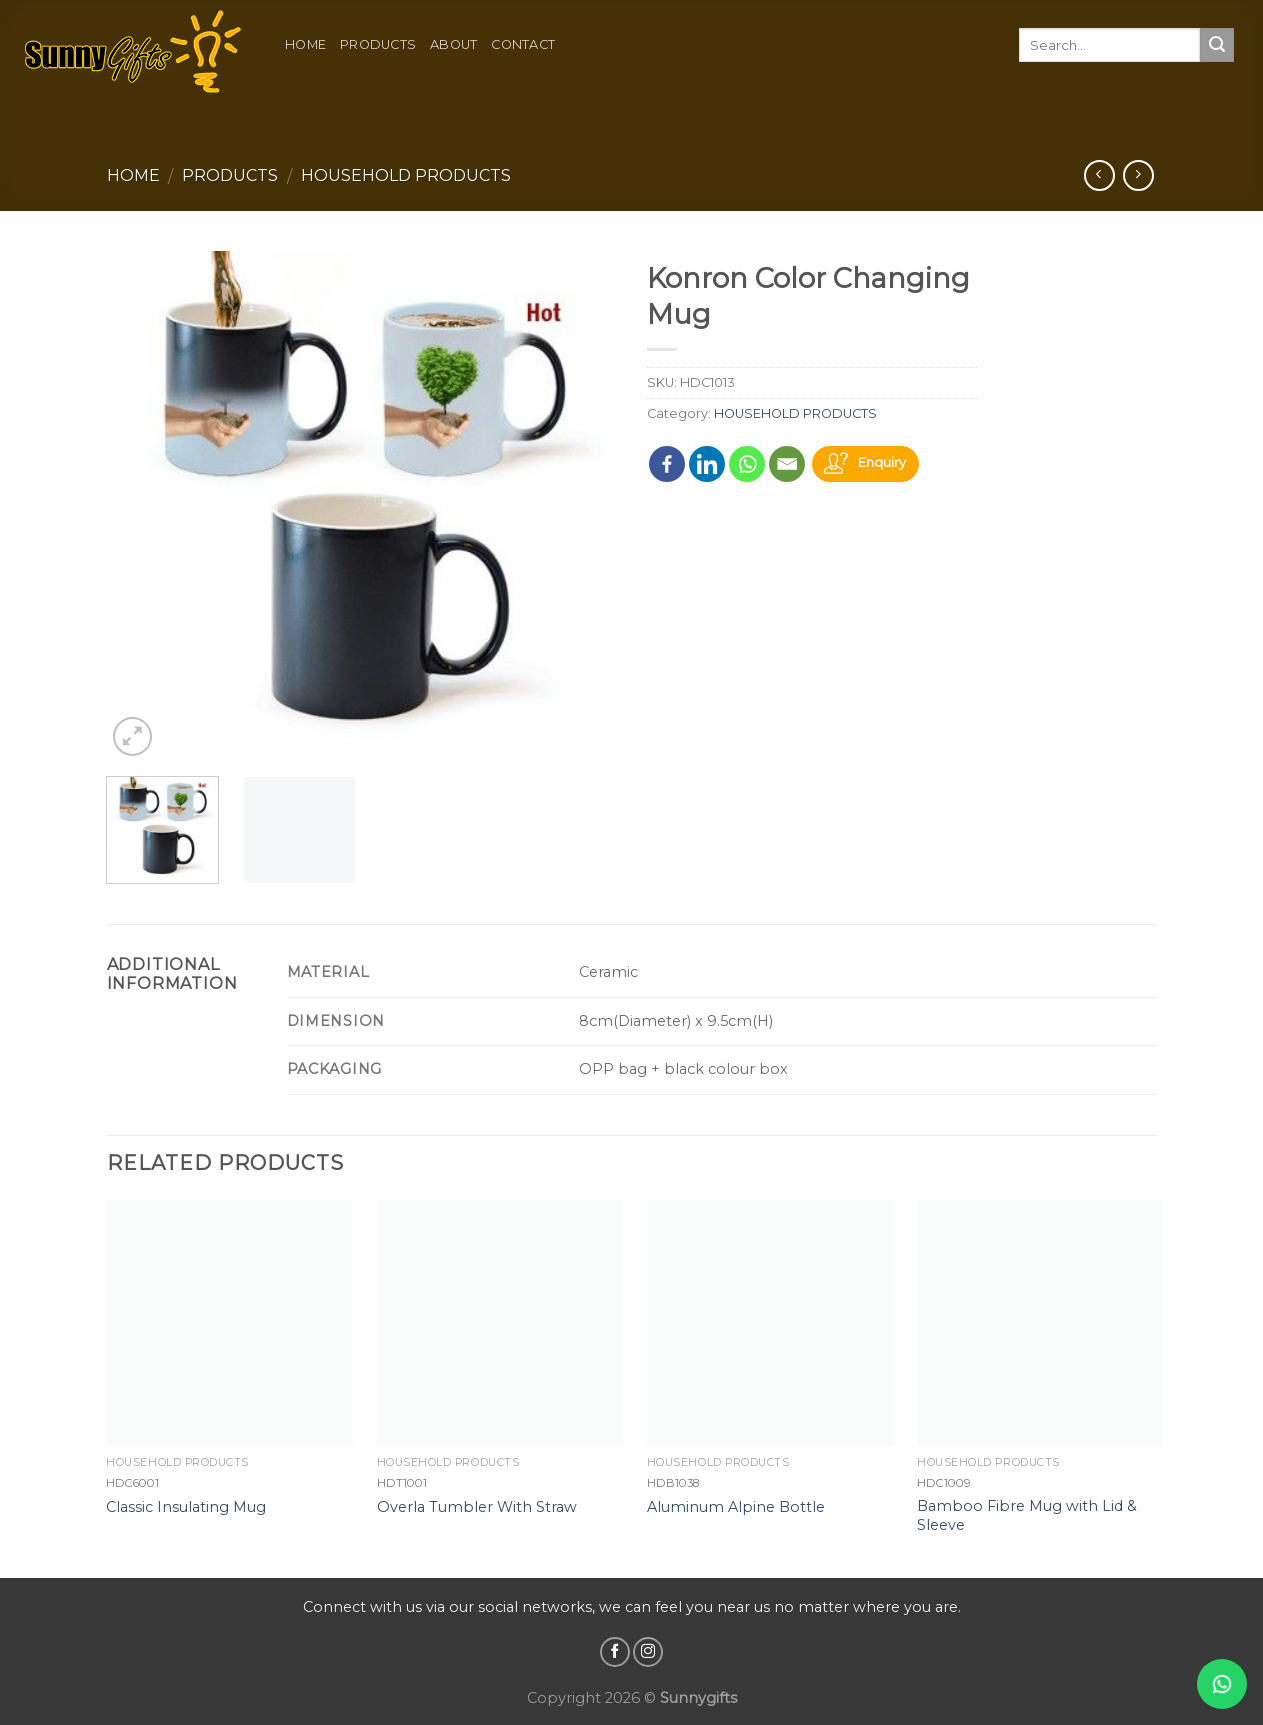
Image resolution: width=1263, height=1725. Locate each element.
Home (305, 44)
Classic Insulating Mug (186, 1507)
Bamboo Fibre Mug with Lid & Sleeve (1027, 1515)
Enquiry (882, 462)
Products (378, 44)
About (453, 44)
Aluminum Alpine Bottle (736, 1507)
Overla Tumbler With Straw (477, 1507)
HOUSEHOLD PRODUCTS (406, 175)
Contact (523, 44)
